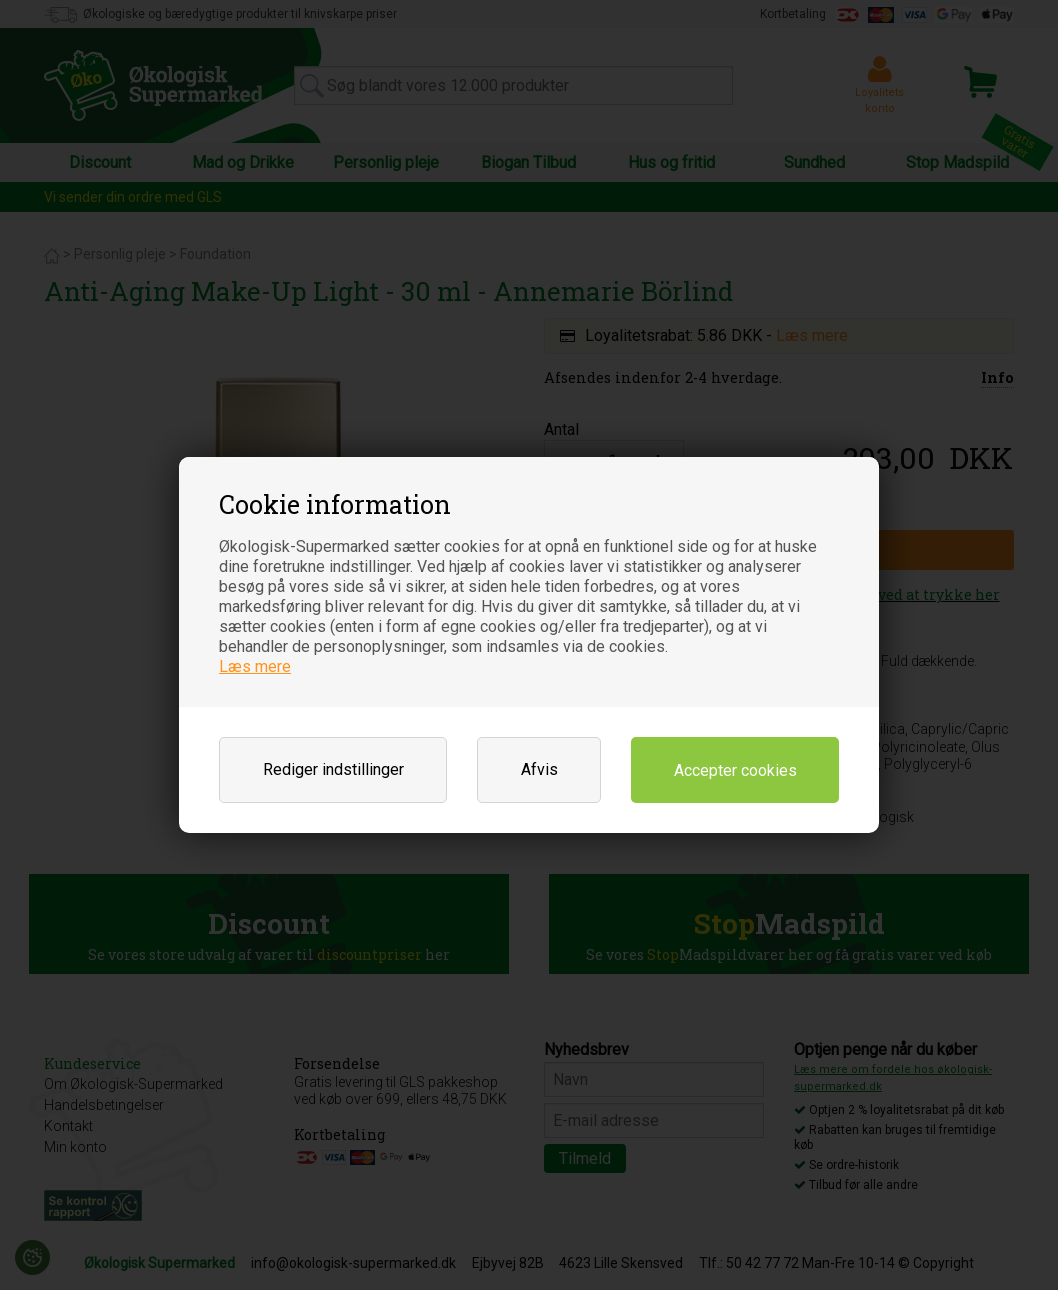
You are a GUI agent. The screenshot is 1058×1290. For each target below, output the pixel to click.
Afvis (539, 769)
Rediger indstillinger (333, 769)
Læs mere (255, 666)
